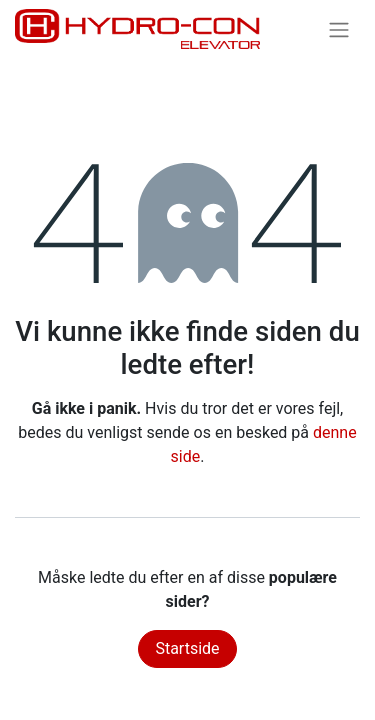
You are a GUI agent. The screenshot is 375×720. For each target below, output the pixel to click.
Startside (187, 648)
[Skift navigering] (339, 29)
